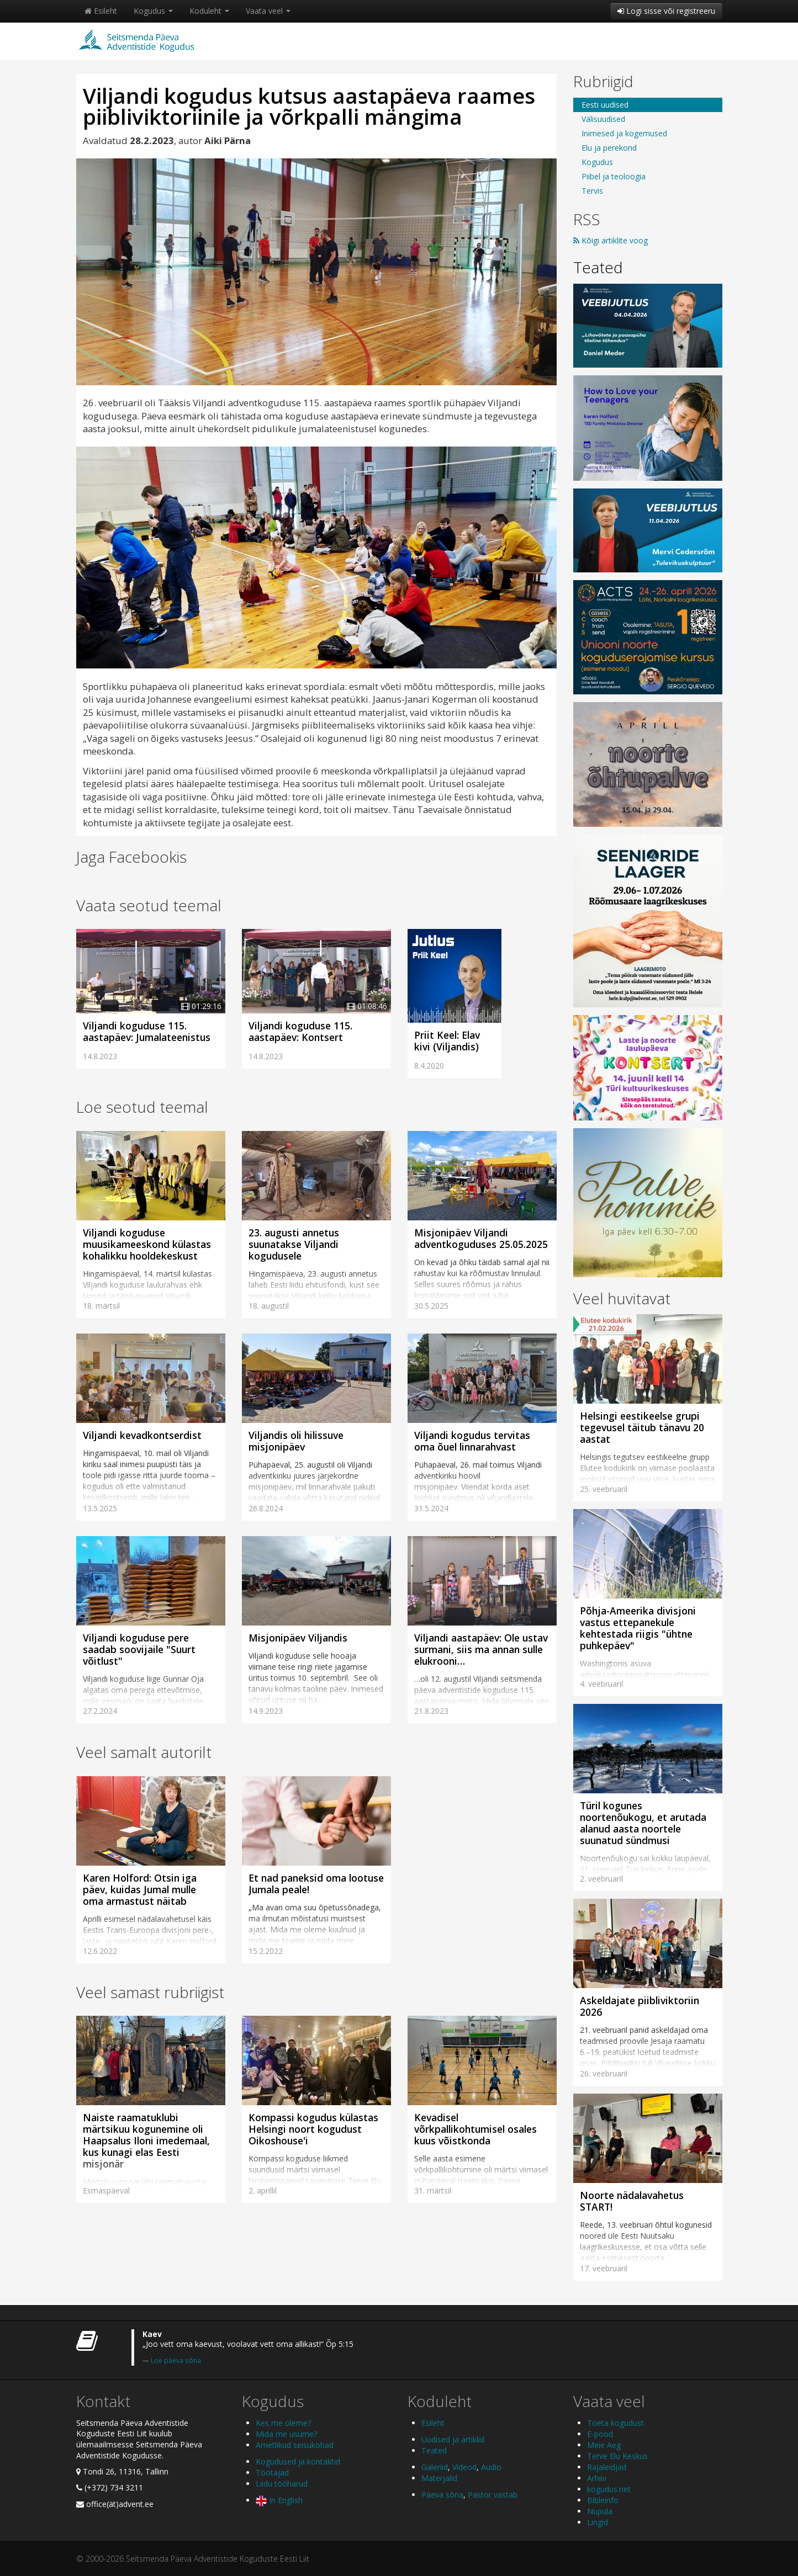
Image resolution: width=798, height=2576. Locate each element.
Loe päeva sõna (176, 2360)
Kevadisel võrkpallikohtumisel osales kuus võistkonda (475, 2129)
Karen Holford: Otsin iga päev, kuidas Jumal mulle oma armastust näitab (140, 1889)
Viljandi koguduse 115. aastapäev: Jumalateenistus (146, 1031)
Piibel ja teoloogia (614, 176)
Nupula (599, 2511)
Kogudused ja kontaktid (298, 2461)
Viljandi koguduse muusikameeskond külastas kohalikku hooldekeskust (147, 1244)
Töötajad (272, 2472)
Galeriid (434, 2467)
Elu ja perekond (609, 147)
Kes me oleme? (283, 2423)
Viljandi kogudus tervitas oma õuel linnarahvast (472, 1440)
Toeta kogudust (615, 2423)
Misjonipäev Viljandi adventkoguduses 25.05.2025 (481, 1238)
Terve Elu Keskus (617, 2456)
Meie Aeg (604, 2445)
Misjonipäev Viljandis (298, 1637)
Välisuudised (603, 119)
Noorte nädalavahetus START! (632, 2201)
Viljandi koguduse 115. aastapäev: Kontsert (300, 1031)
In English (279, 2500)
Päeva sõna (442, 2494)
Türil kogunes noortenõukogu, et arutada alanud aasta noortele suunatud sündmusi (643, 1823)
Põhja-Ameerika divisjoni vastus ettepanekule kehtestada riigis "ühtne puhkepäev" (638, 1628)
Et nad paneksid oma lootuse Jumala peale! (316, 1883)
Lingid (597, 2522)
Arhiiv (596, 2478)
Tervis (592, 190)
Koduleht (209, 11)
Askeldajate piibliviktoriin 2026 (639, 2006)
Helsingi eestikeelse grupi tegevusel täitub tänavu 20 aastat (642, 1427)
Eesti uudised (605, 104)
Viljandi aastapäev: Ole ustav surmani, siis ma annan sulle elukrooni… (481, 1649)
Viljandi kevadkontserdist (142, 1435)
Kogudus (153, 11)
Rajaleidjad (606, 2467)
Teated (598, 267)
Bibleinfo (603, 2500)
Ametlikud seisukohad (295, 2445)
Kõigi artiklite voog (610, 240)
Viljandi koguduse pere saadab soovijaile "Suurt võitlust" (139, 1649)
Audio (491, 2467)
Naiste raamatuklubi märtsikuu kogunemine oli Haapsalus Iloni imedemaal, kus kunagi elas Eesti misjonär (146, 2140)
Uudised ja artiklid (452, 2439)
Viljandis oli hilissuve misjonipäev (296, 1440)
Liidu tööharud (282, 2483)
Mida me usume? (286, 2434)
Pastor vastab (492, 2494)
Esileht (100, 11)
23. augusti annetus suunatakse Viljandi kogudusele (294, 1244)
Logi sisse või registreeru (666, 11)
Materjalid (439, 2478)
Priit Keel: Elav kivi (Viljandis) (447, 1040)
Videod (464, 2467)
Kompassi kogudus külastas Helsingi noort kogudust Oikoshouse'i (313, 2129)
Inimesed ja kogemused (624, 133)
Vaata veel (268, 11)
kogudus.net (609, 2489)
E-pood (600, 2434)
